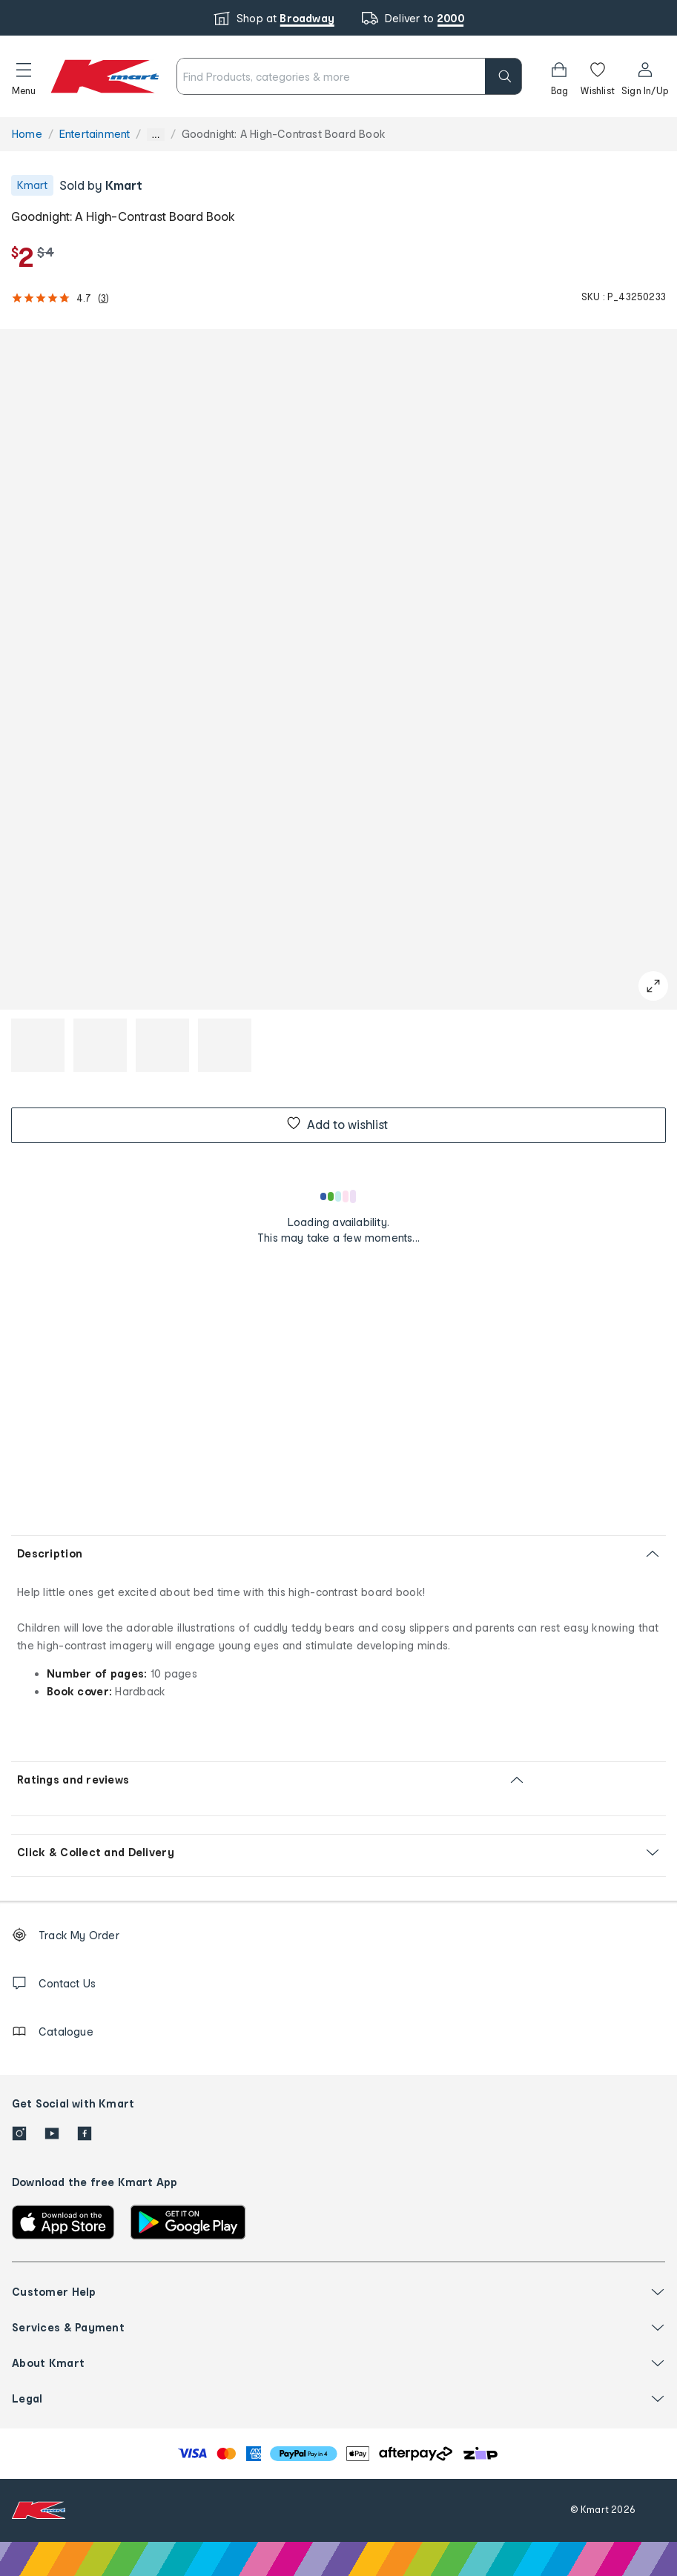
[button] (23, 76)
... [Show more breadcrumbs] (155, 134)
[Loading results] (338, 1196)
